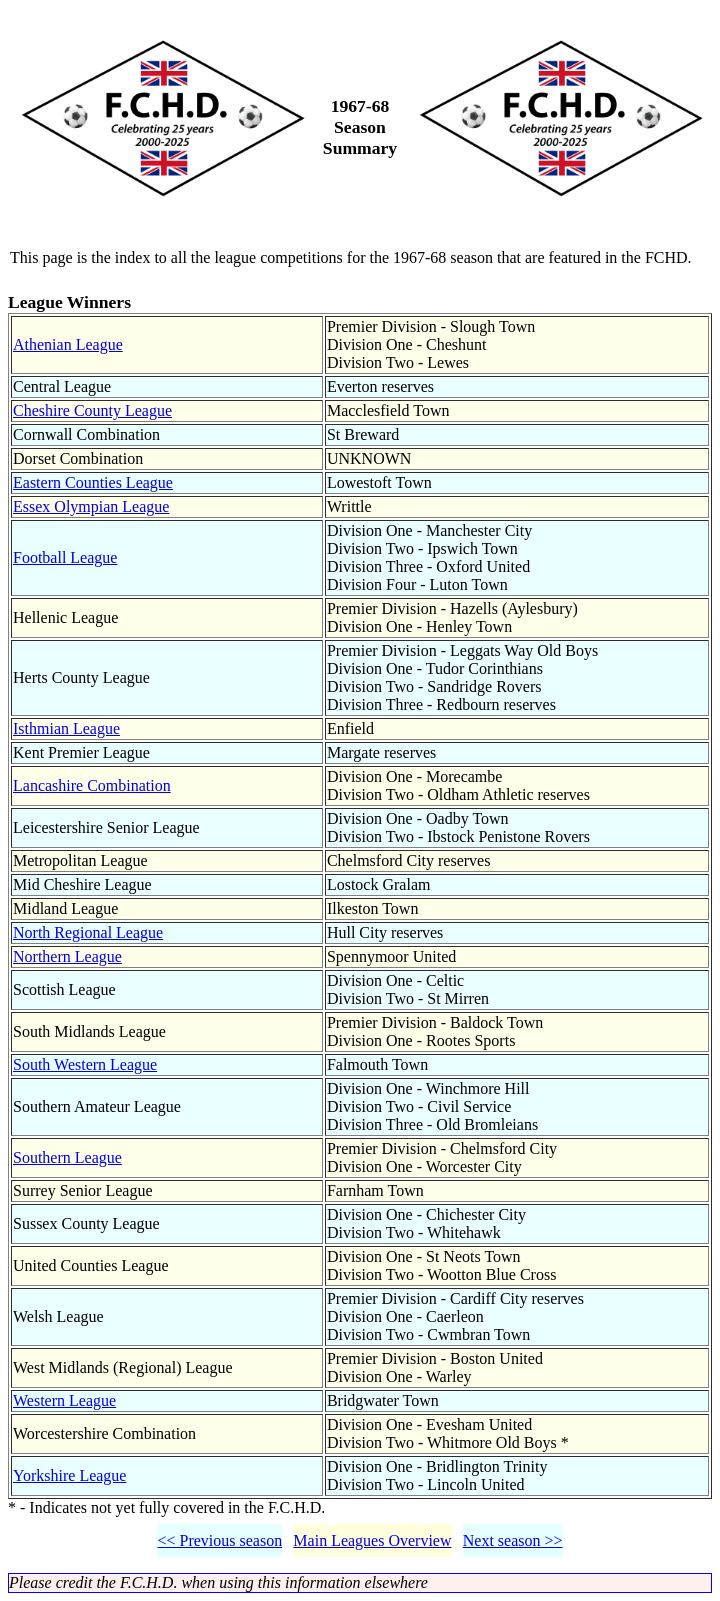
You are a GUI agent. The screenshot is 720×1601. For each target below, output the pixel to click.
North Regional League (88, 932)
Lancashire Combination (92, 785)
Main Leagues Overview (372, 1540)
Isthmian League (66, 728)
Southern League (67, 1157)
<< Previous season (219, 1540)
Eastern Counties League (93, 482)
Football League (65, 557)
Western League (64, 1400)
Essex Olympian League (91, 506)
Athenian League (68, 344)
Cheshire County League (92, 410)
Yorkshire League (69, 1475)
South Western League (85, 1064)
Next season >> (513, 1540)
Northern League (67, 956)
